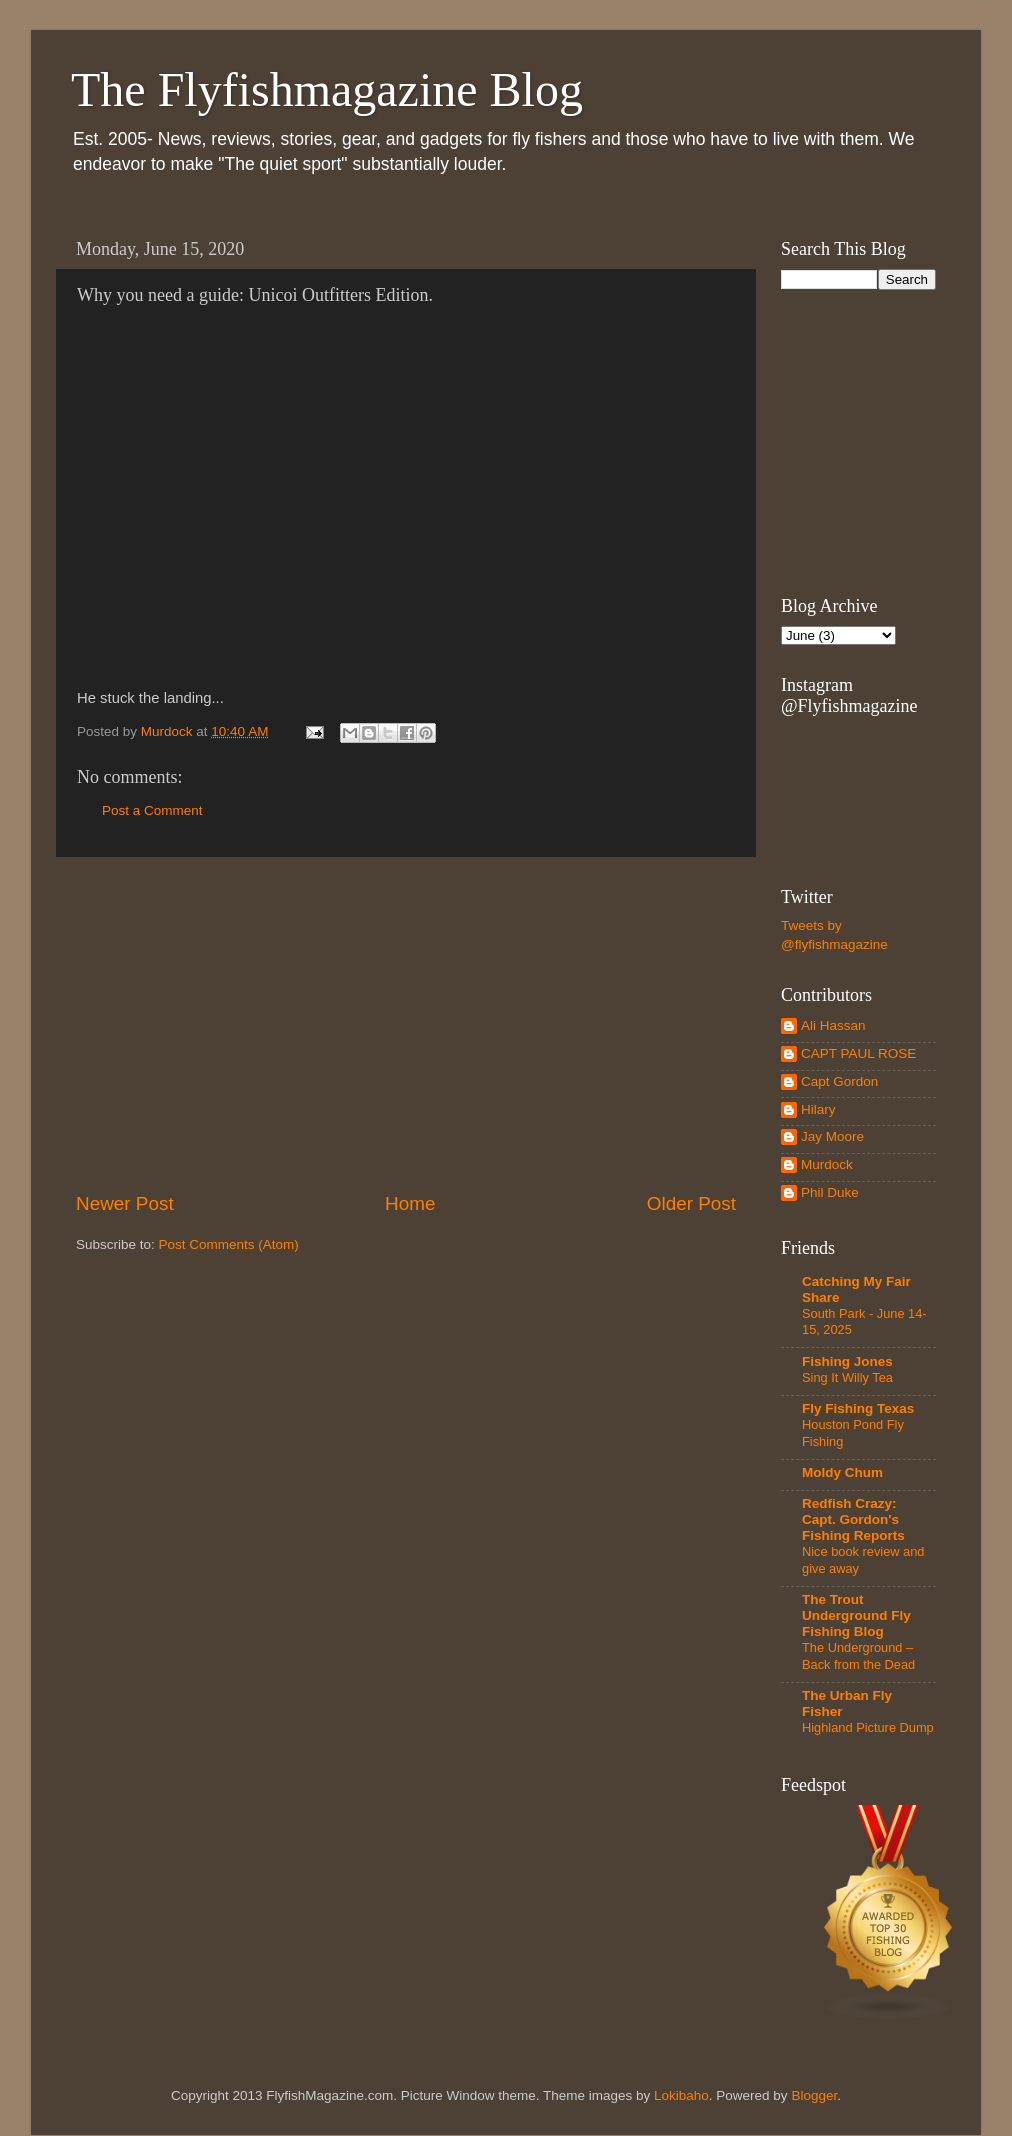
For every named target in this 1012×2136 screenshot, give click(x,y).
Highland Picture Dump (868, 1727)
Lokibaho (681, 2095)
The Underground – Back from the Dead (858, 1656)
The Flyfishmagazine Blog (327, 89)
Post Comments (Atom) (229, 1244)
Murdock (827, 1164)
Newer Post (125, 1203)
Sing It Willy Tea (847, 1377)
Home (410, 1203)
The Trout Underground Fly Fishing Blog (856, 1615)
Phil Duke (830, 1192)
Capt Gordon (839, 1081)
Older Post (691, 1203)
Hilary (818, 1109)
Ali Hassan (833, 1025)
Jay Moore (832, 1136)
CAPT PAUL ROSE (858, 1053)
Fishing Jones (847, 1361)
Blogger (814, 2095)
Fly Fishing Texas (858, 1408)
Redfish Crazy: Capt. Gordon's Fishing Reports (853, 1519)
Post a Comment (152, 810)
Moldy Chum (842, 1472)
